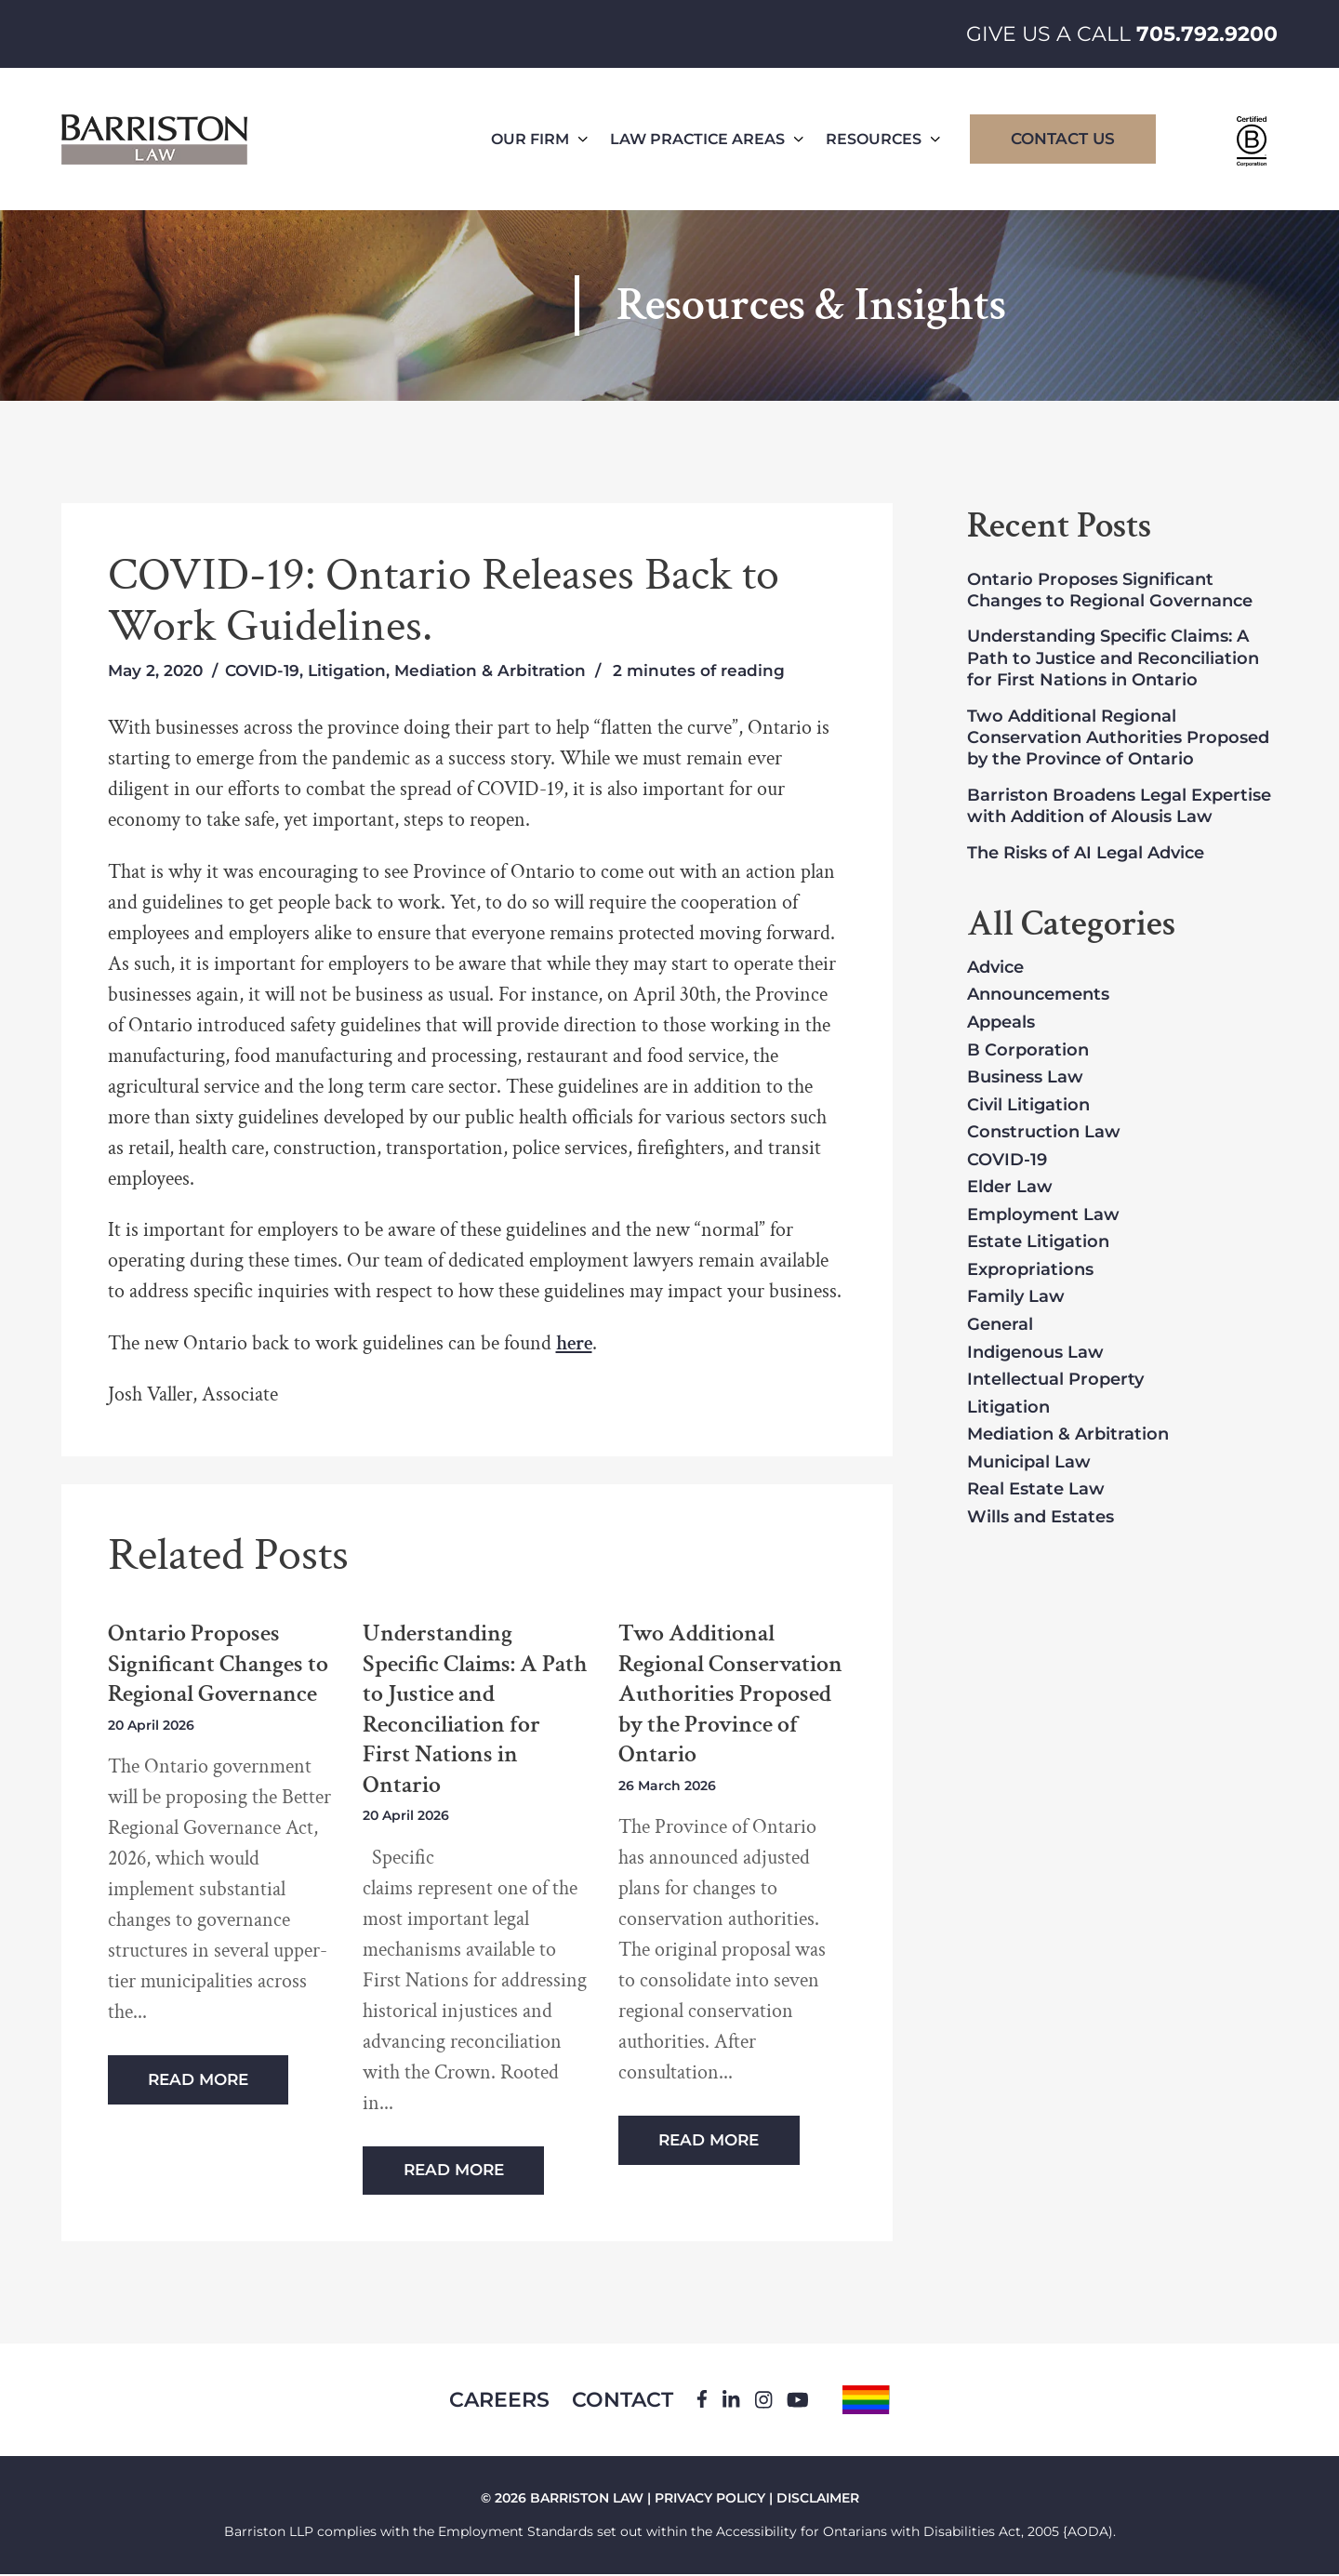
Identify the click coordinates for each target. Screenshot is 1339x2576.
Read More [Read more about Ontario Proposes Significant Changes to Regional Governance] (199, 2079)
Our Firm (539, 139)
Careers (498, 2400)
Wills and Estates (1040, 1517)
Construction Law (1043, 1132)
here (574, 1343)
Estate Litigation (1038, 1242)
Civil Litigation (1028, 1105)
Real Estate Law (1036, 1490)
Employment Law (1043, 1215)
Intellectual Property (1055, 1380)
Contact (623, 2400)
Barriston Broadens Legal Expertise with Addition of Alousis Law (1119, 806)
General (1000, 1325)
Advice (995, 968)
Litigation (347, 670)
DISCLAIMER (817, 2499)
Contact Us (1063, 138)
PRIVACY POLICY (710, 2499)
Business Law (1025, 1078)
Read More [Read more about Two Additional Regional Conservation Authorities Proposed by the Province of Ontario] (709, 2140)
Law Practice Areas (706, 139)
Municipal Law (1029, 1463)
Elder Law (1010, 1187)
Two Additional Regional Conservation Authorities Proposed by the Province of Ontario (730, 1694)
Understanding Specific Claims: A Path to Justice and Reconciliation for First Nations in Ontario (475, 1708)
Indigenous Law (1035, 1353)
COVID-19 (262, 670)
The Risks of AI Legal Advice (1085, 853)
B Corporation (1028, 1051)
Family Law (1016, 1297)
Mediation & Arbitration (490, 670)
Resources (883, 139)
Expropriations (1030, 1270)
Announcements (1038, 995)
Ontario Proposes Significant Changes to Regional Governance (218, 1663)
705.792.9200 (1207, 33)
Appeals (1001, 1023)
